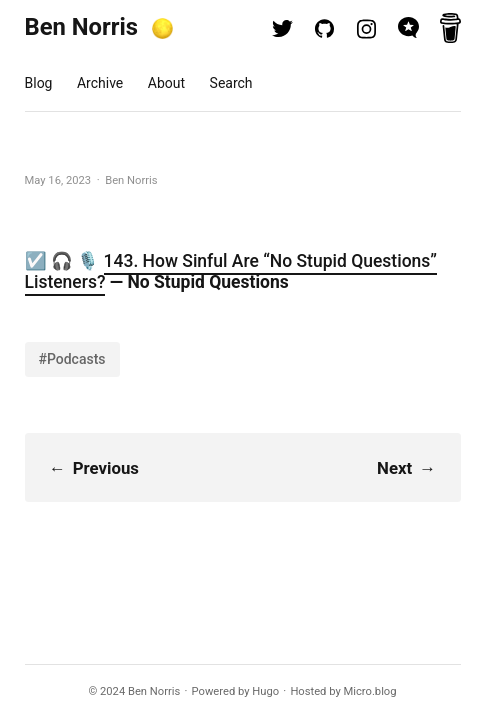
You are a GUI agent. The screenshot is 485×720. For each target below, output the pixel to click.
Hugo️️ (265, 691)
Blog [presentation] (39, 83)
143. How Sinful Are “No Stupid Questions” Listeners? (231, 271)
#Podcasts (72, 359)
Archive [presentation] (100, 83)
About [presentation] (166, 83)
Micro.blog (370, 691)
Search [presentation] (231, 83)
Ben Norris (81, 27)
